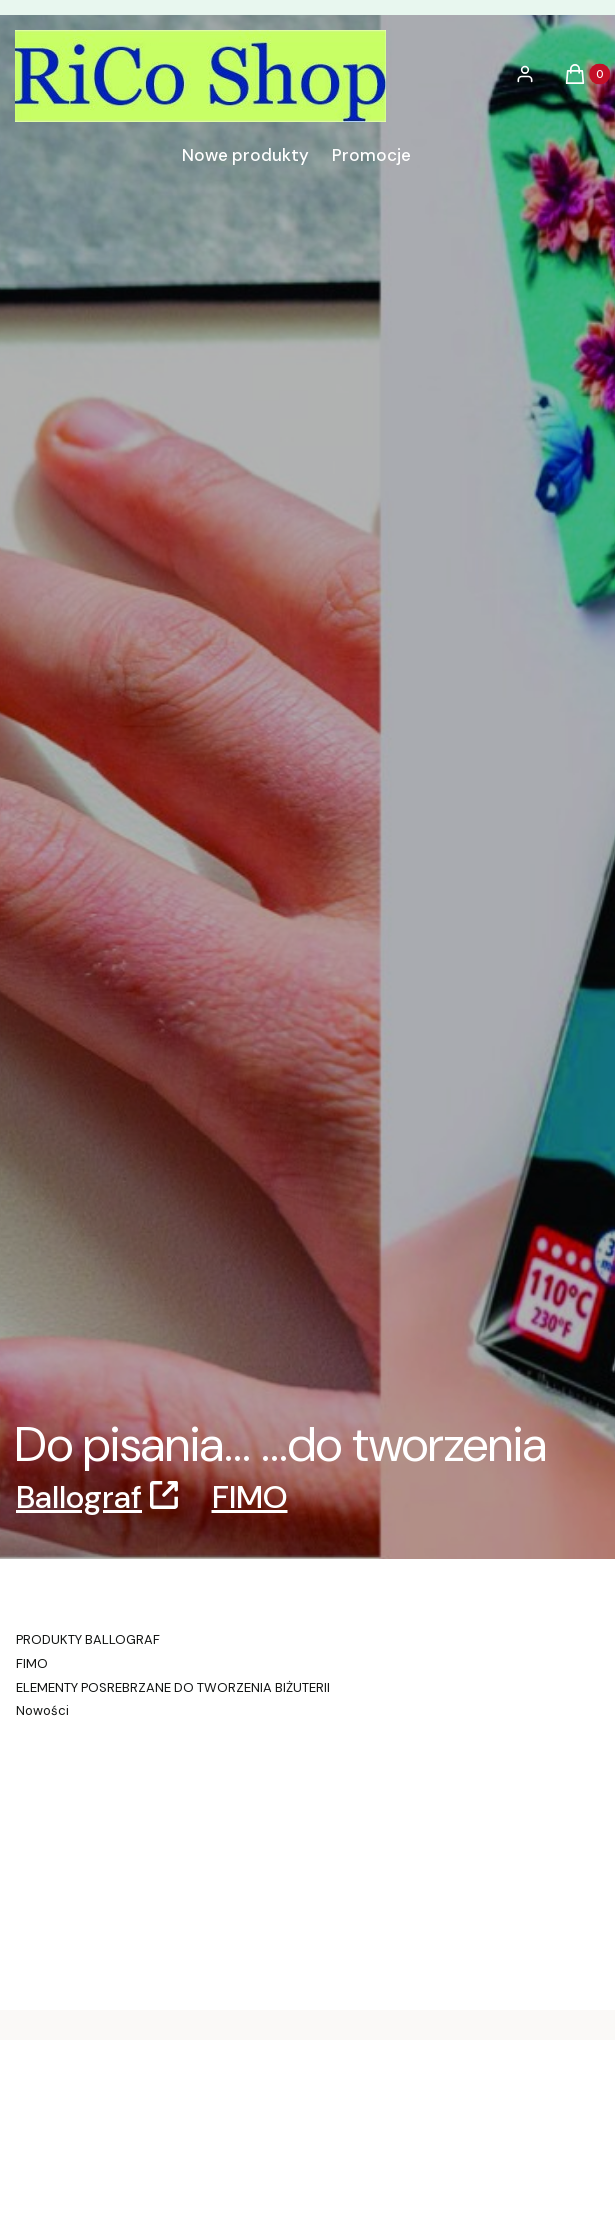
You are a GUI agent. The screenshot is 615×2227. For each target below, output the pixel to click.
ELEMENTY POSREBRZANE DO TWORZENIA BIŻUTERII (173, 1687)
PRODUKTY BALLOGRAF (88, 1639)
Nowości (42, 1710)
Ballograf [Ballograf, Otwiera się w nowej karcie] (79, 1497)
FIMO (250, 1497)
